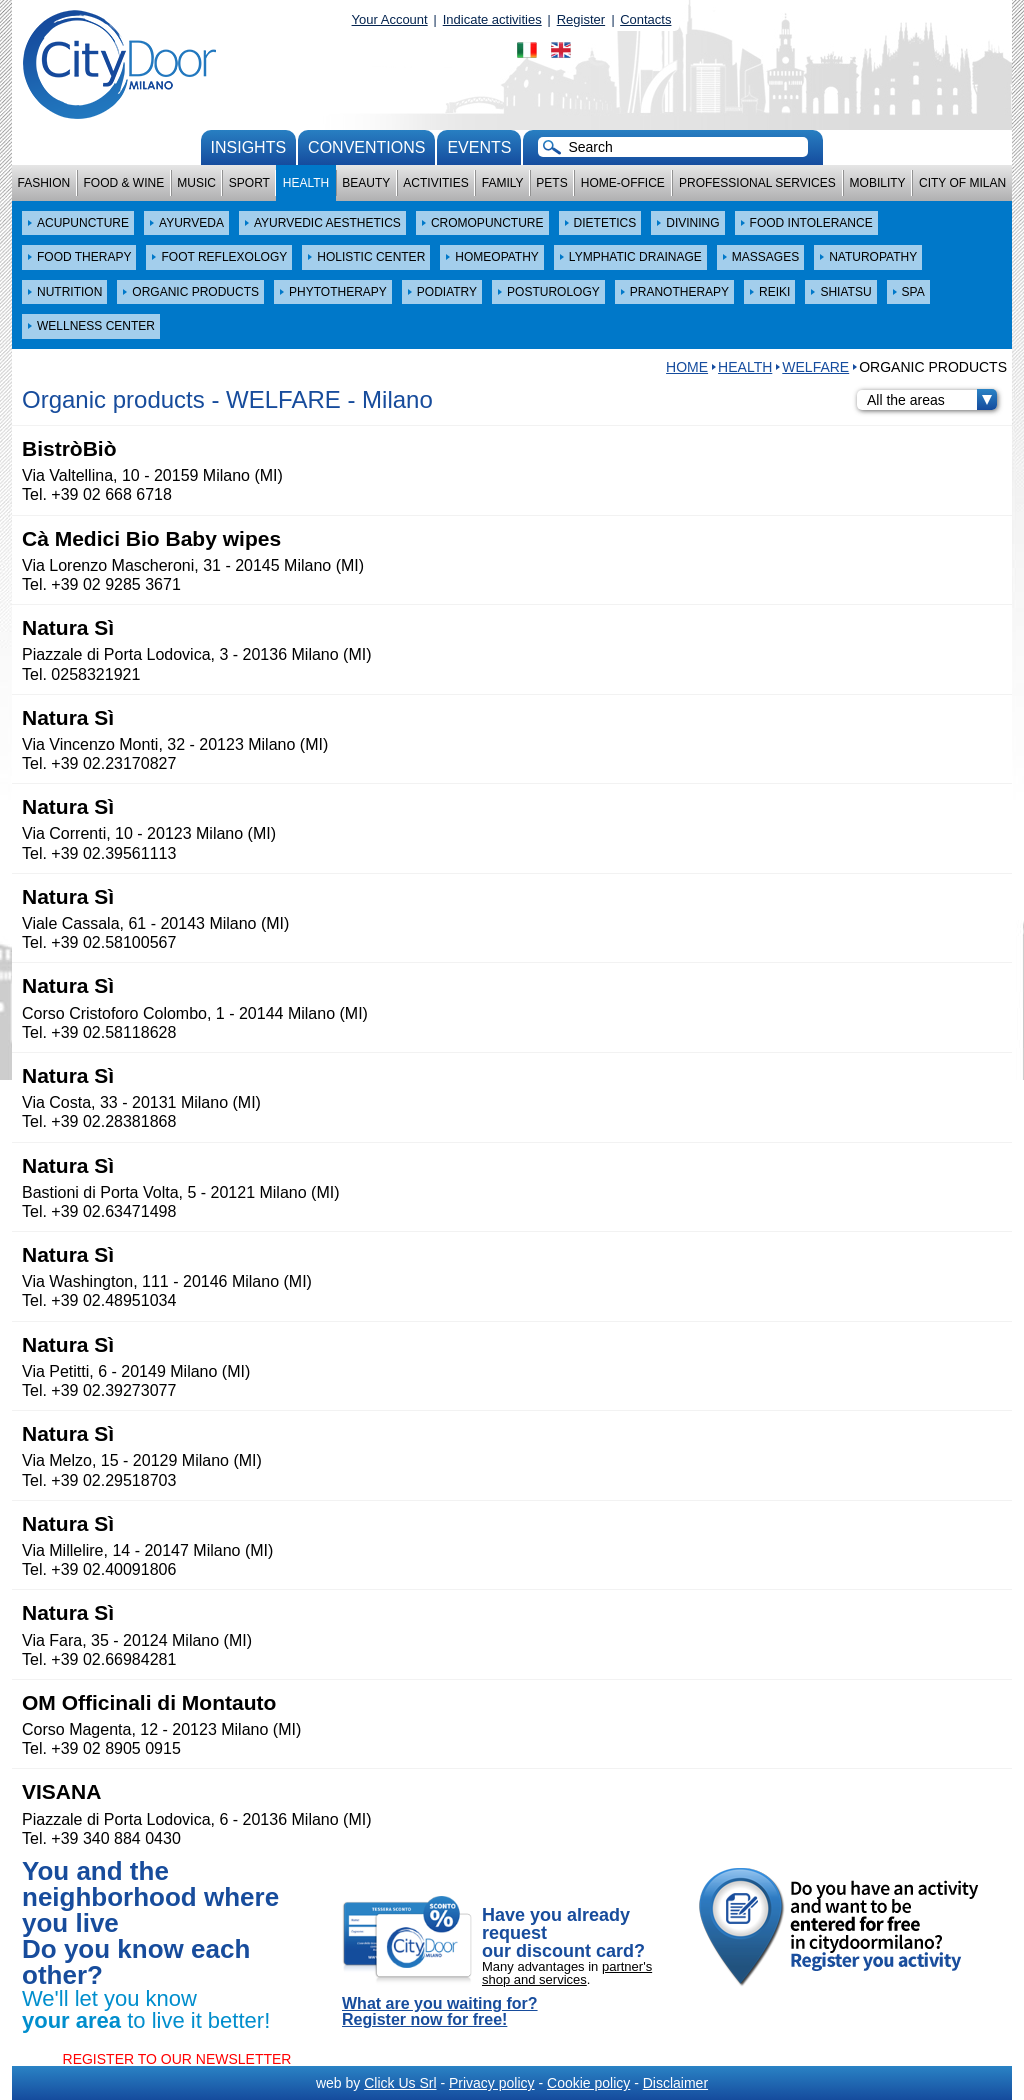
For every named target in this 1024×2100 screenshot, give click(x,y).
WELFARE (815, 367)
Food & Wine (123, 183)
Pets (551, 183)
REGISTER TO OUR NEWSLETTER (177, 2059)
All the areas (932, 400)
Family (503, 183)
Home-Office (623, 183)
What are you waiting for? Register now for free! (440, 2012)
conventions (366, 147)
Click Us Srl (400, 2083)
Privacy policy (492, 2083)
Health (306, 183)
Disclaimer (675, 2083)
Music (196, 183)
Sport (249, 183)
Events (479, 147)
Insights (249, 147)
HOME (687, 367)
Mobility (878, 183)
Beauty (366, 183)
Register (581, 19)
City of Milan (962, 183)
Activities (435, 183)
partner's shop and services (567, 1973)
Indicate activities (492, 19)
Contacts (645, 19)
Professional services (757, 183)
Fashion (44, 183)
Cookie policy (588, 2083)
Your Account (390, 19)
